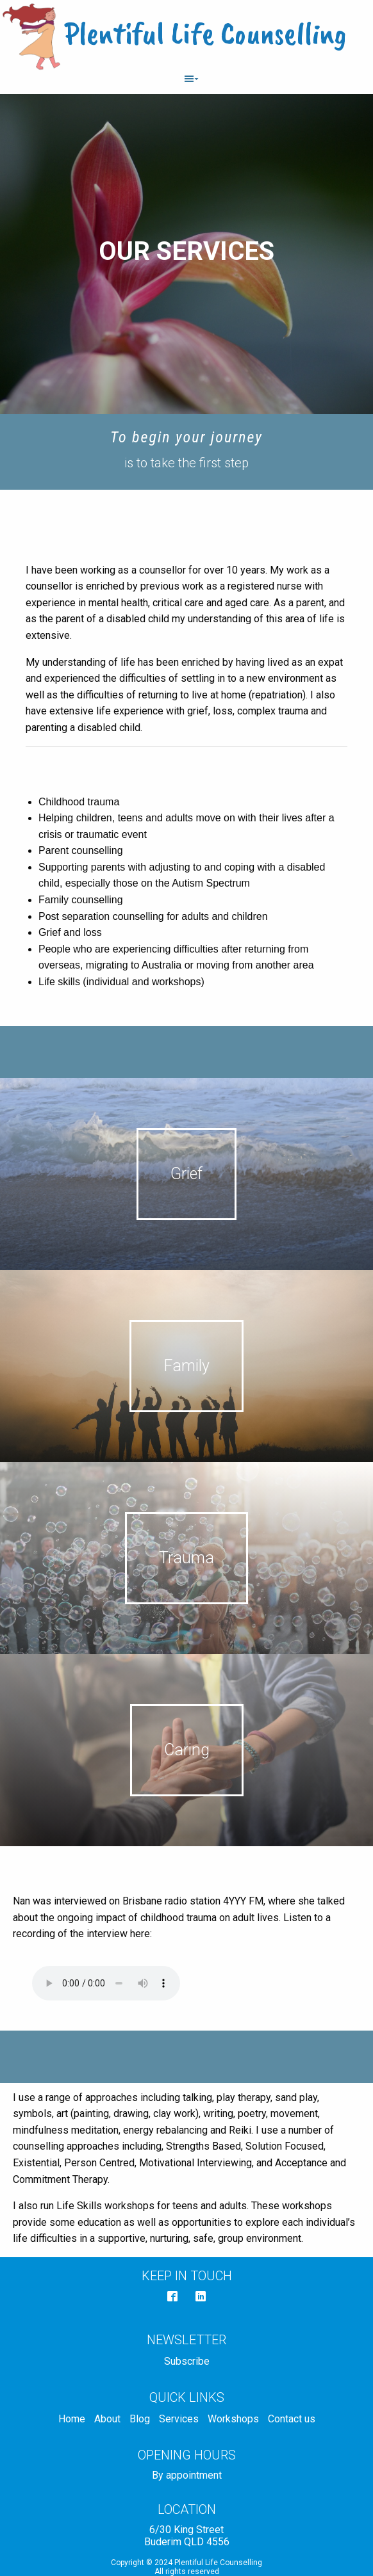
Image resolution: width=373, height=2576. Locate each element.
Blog (139, 2419)
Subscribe (187, 2361)
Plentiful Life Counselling (205, 33)
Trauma (186, 1558)
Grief (186, 1173)
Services (179, 2419)
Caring (187, 1750)
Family (186, 1365)
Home (71, 2419)
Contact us (291, 2419)
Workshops (233, 2419)
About (107, 2419)
